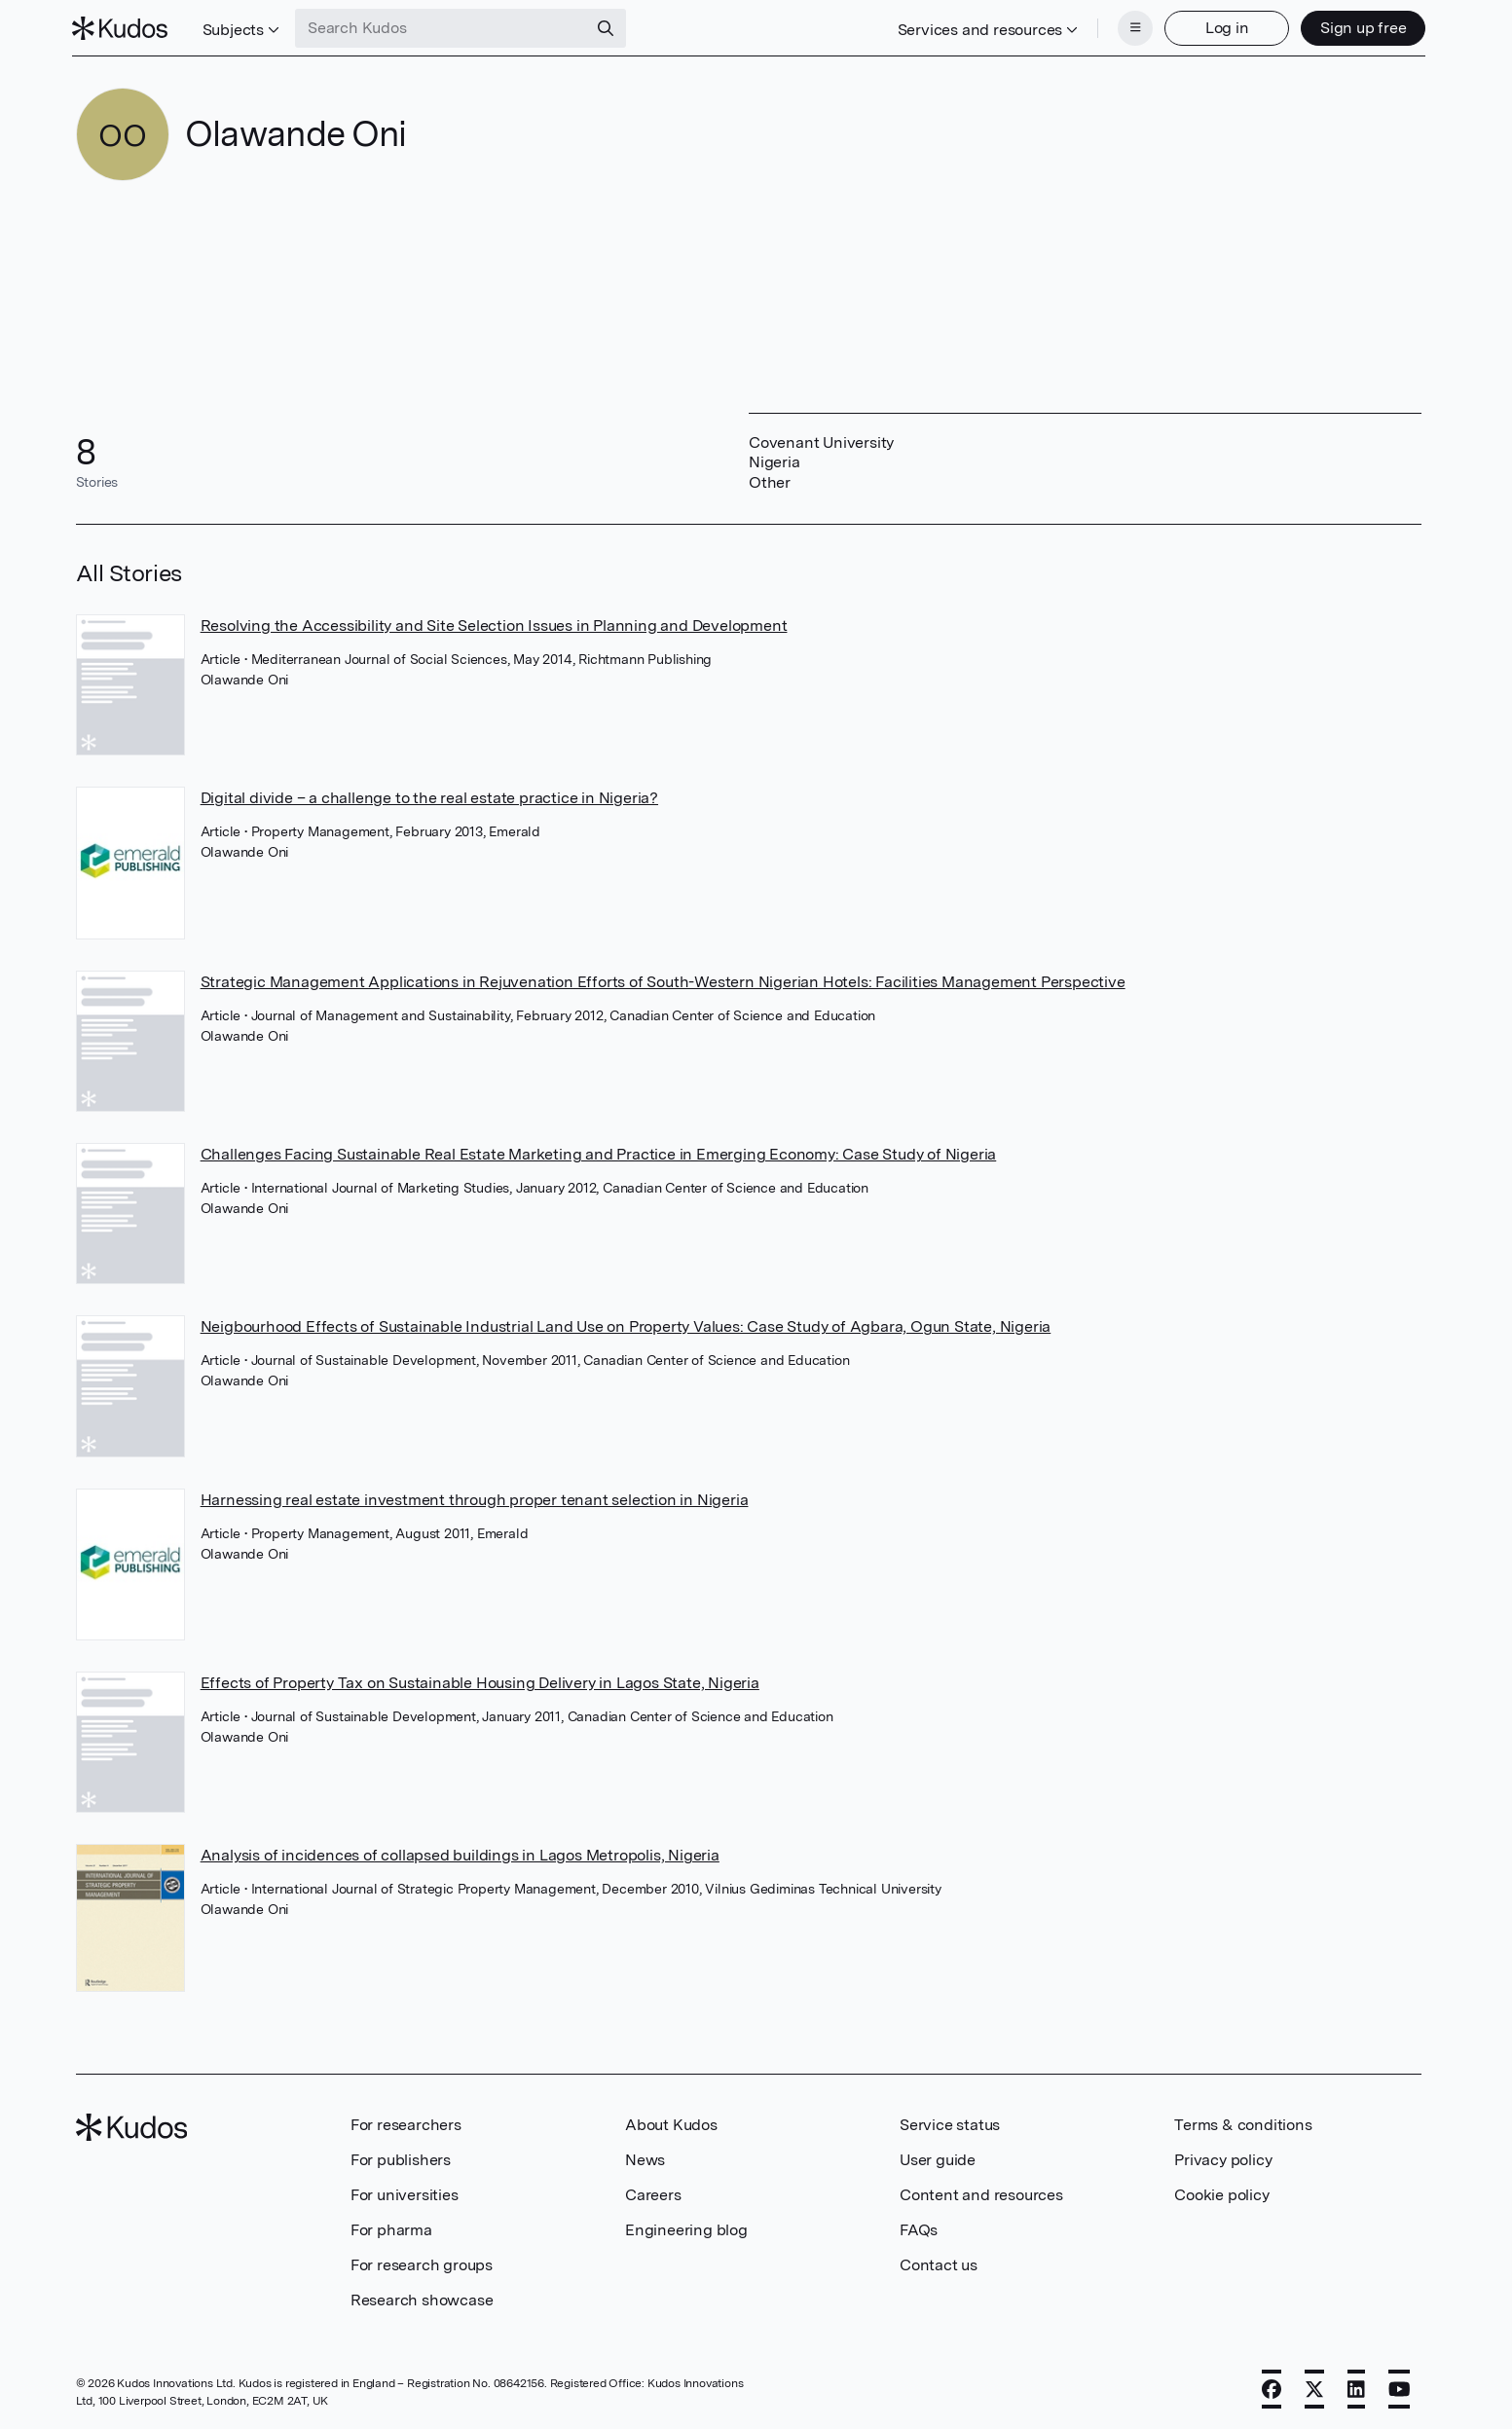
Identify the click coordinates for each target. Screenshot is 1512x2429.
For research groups (421, 2263)
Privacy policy (1223, 2158)
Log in (1223, 27)
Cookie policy (1221, 2193)
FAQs (919, 2228)
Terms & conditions (1242, 2123)
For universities (404, 2193)
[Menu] (1131, 27)
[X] (1314, 2387)
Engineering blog (686, 2228)
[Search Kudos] (445, 27)
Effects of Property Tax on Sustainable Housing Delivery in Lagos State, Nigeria (480, 1681)
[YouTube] (1399, 2387)
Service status (950, 2123)
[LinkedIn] (1356, 2387)
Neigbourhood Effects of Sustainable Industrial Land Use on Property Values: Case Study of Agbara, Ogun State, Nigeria (626, 1324)
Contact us (938, 2263)
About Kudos (671, 2123)
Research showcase (422, 2298)
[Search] (609, 27)
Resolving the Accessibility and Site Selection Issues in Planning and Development (494, 623)
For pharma (391, 2228)
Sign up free (1359, 27)
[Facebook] (1271, 2387)
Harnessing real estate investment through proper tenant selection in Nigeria (475, 1498)
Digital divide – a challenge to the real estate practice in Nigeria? (429, 796)
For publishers (400, 2158)
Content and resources (981, 2193)
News (645, 2158)
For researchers (405, 2123)
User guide (938, 2158)
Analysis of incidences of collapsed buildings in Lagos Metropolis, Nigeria (460, 1853)
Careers (653, 2193)
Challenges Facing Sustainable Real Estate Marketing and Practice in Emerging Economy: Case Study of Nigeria (599, 1152)
